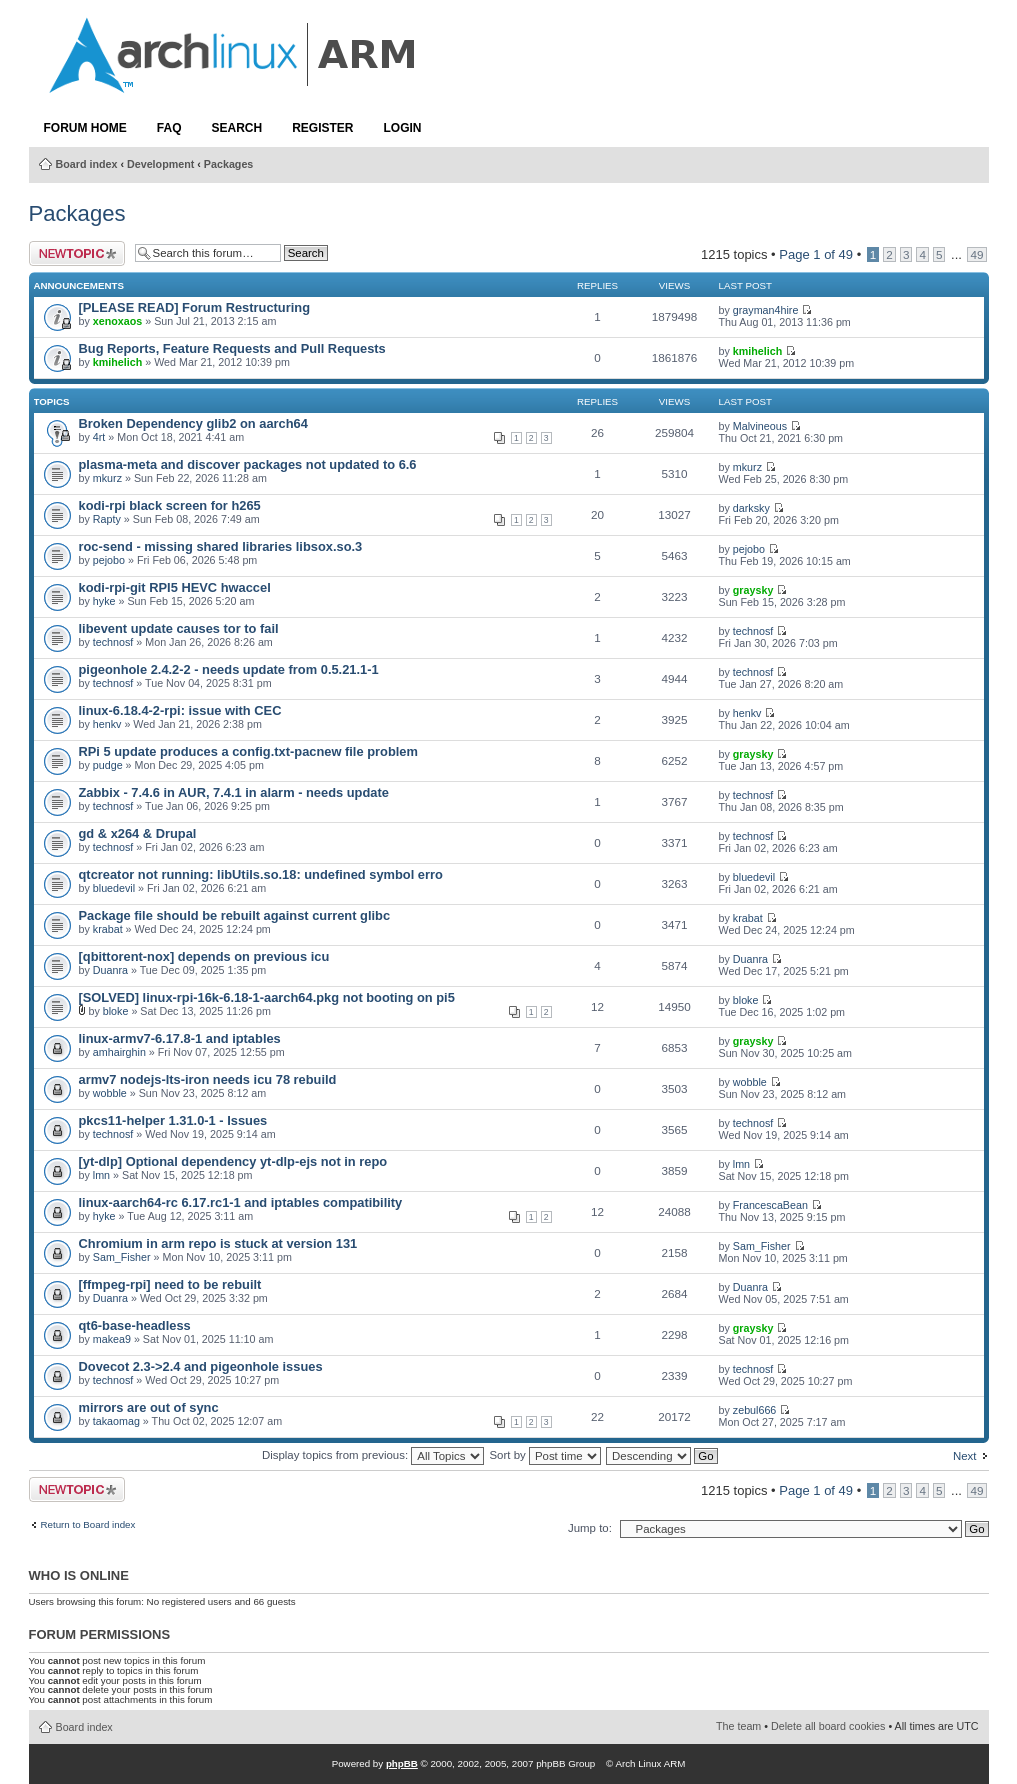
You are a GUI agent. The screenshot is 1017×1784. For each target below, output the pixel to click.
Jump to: (590, 1528)
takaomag (116, 1421)
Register (322, 128)
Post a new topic (77, 253)
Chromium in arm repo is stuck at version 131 (218, 1243)
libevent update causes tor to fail (179, 628)
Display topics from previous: (373, 1455)
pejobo (109, 560)
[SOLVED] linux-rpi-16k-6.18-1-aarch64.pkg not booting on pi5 (267, 997)
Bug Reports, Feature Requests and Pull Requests (232, 348)
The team (738, 1726)
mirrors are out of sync (149, 1407)
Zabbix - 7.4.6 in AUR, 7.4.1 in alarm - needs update (234, 792)
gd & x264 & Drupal (138, 833)
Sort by (544, 1455)
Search (237, 128)
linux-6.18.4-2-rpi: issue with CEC (180, 710)
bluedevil (114, 888)
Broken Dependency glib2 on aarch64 (193, 423)
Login (403, 128)
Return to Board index (88, 1525)
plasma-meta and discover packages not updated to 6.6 (248, 464)
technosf (113, 642)
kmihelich (117, 362)
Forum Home (85, 128)
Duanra (110, 970)
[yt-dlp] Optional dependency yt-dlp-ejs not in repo (233, 1161)
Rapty (107, 519)
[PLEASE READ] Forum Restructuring (194, 307)
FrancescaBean (770, 1205)
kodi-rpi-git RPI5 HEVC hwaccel (175, 587)
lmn (101, 1175)
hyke (104, 601)
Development (160, 164)
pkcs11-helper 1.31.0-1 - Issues (173, 1120)
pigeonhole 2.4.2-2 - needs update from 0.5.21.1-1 (229, 669)
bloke (116, 1011)
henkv (107, 724)
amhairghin (119, 1052)
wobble (110, 1093)
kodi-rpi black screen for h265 (170, 505)
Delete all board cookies (828, 1726)
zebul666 (755, 1410)
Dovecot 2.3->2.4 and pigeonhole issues (201, 1366)
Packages (228, 164)
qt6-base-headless (135, 1325)
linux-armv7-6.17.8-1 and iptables (180, 1038)
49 (976, 254)
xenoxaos (117, 321)
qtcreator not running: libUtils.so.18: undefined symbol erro (261, 874)
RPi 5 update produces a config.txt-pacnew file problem (248, 751)
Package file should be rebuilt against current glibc (235, 915)
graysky (753, 590)
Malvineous (760, 426)
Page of (816, 254)
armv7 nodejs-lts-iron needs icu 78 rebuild (208, 1079)
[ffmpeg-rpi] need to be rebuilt (170, 1284)
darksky (751, 508)
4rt (99, 437)
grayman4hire (766, 310)
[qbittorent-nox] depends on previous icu (204, 956)
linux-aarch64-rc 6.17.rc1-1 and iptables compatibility (241, 1202)
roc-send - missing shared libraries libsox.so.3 (221, 546)
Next (965, 1456)
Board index (87, 164)
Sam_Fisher (122, 1257)
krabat (108, 929)
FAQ (169, 128)
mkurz (107, 478)
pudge (108, 765)
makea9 (112, 1339)
